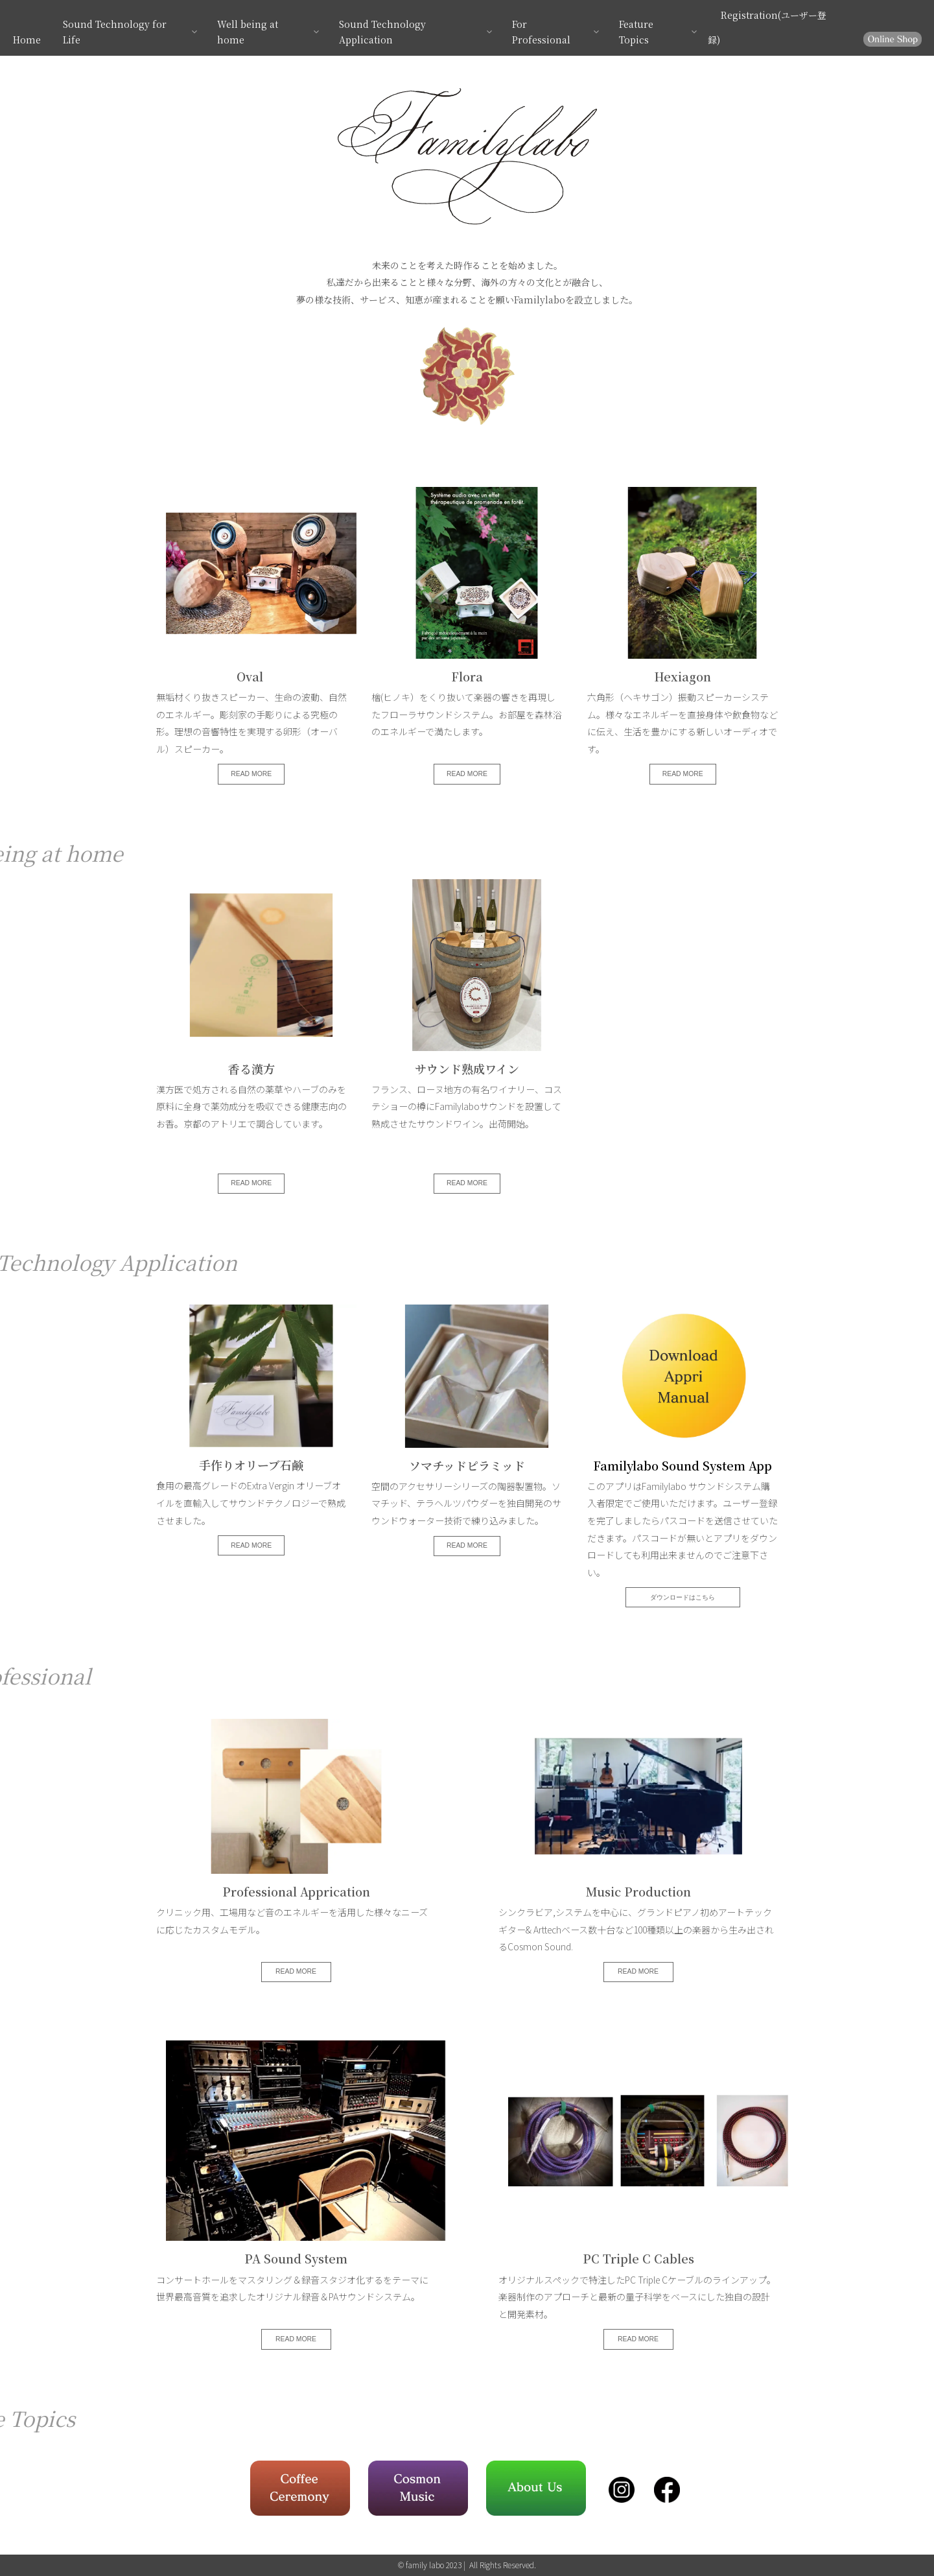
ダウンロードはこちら (682, 1597)
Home (27, 39)
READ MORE (251, 773)
